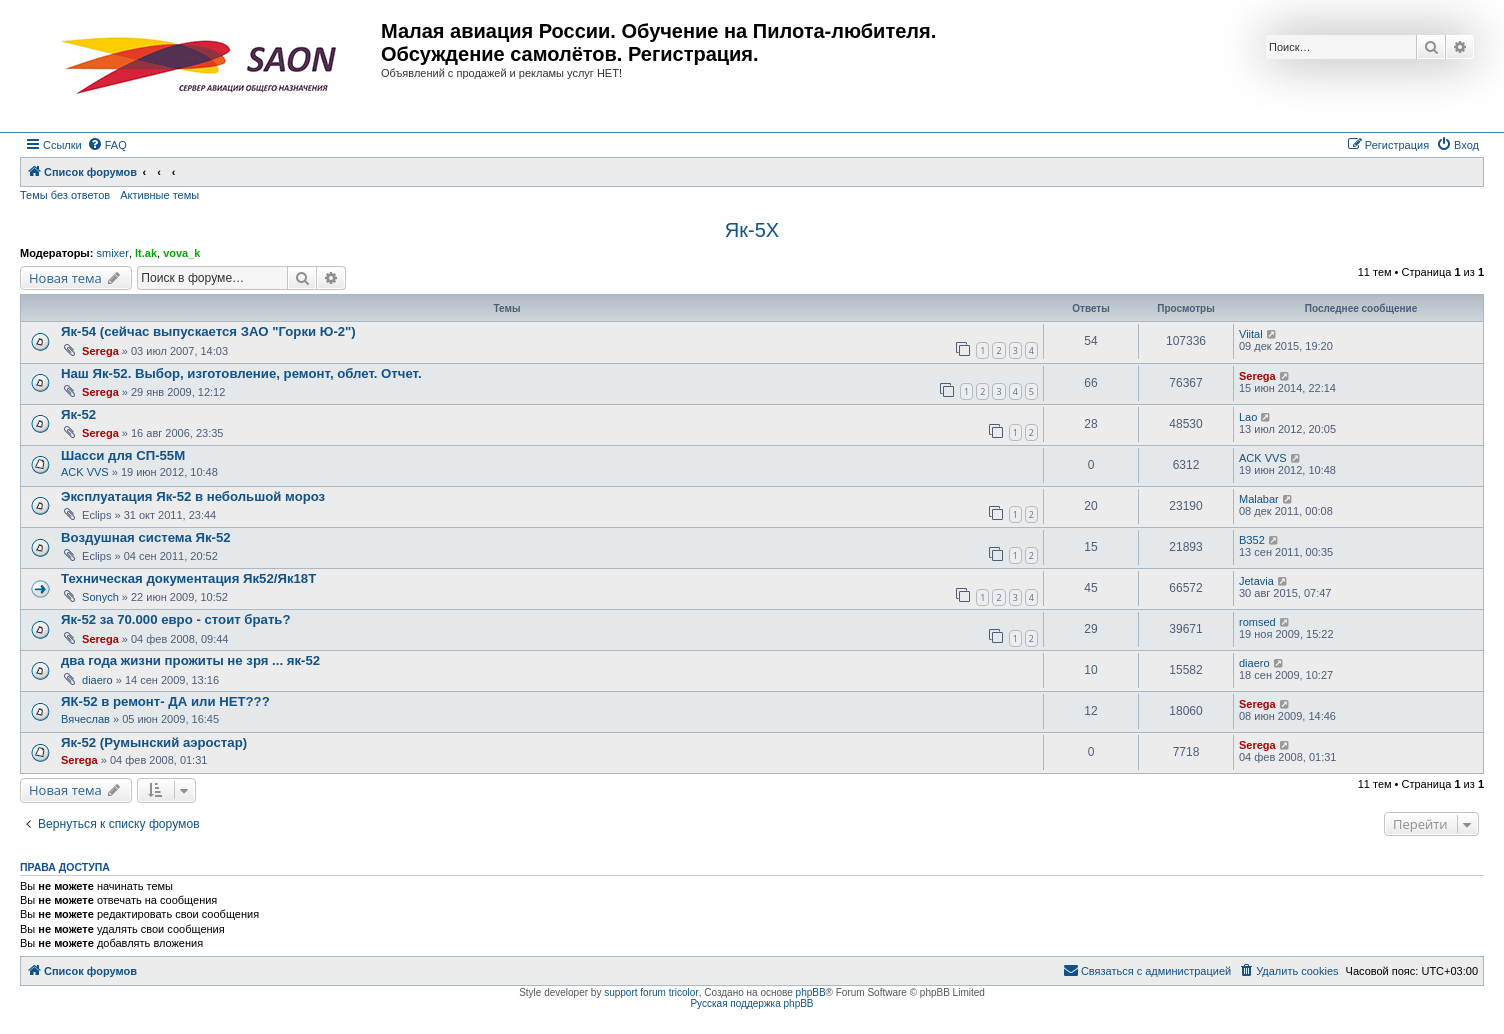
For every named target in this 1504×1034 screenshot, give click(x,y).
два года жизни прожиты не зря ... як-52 (190, 660)
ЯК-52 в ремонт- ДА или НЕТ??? (165, 701)
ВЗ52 (1252, 540)
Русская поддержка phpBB (751, 1003)
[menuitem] (107, 145)
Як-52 (78, 414)
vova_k (181, 253)
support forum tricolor (651, 992)
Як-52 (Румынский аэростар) (154, 742)
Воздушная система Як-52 (146, 537)
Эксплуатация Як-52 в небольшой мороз (193, 496)
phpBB (811, 992)
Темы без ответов (65, 195)
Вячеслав (85, 719)
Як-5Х (752, 230)
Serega (100, 351)
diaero (97, 680)
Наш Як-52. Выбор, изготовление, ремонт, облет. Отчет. (241, 373)
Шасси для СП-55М (123, 455)
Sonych (100, 597)
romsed (1257, 622)
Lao (1248, 417)
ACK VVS (85, 472)
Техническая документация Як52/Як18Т (188, 578)
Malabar (1259, 499)
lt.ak (146, 253)
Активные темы (159, 195)
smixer (112, 253)
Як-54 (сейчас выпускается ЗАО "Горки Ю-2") (208, 331)
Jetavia (1256, 581)
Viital (1251, 334)
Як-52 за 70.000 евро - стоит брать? (176, 619)
